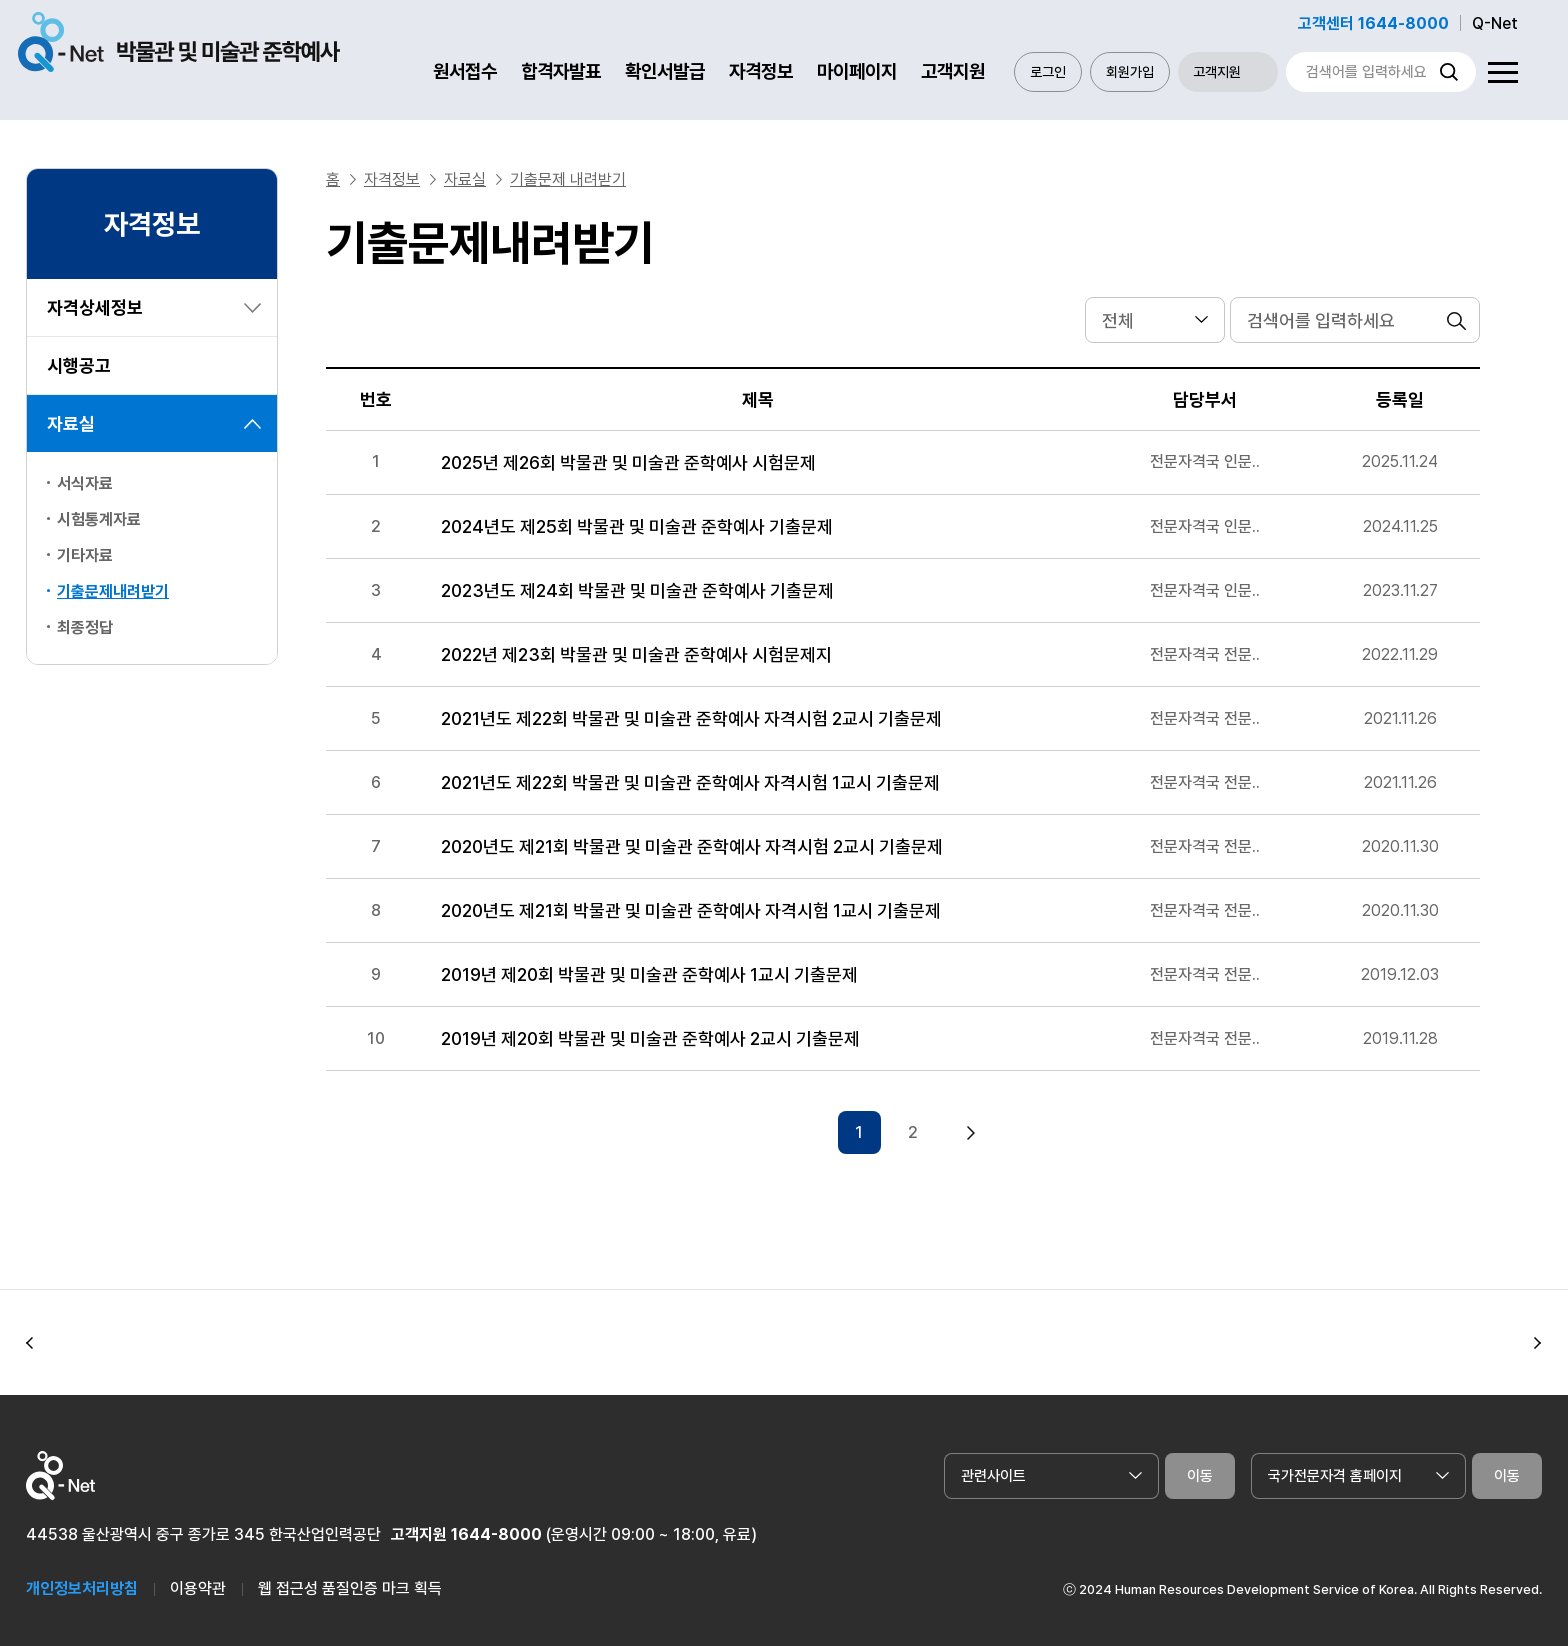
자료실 (71, 423)
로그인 (1048, 72)
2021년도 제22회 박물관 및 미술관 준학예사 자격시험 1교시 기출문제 (690, 782)
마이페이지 (857, 71)
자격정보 (761, 71)
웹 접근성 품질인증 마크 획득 (350, 1577)
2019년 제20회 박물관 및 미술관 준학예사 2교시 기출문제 (650, 1038)
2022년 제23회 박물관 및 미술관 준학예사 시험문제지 (636, 654)
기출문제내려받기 (113, 591)
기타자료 (85, 555)
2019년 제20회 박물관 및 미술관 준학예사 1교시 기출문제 (649, 974)
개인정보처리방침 (82, 1577)
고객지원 (953, 71)
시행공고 (79, 365)
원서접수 (465, 71)
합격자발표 (561, 71)
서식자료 (85, 483)
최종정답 (85, 627)
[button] (30, 1332)
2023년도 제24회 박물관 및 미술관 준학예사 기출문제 (637, 590)
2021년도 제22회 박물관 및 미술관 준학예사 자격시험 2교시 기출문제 (691, 718)
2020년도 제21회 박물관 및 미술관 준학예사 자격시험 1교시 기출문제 (691, 910)
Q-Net (1495, 23)
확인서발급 (665, 71)
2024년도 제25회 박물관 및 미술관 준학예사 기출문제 (637, 526)
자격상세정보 (95, 307)
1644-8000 (496, 1523)
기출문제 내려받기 (568, 179)
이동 (1200, 1465)
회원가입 (1130, 72)
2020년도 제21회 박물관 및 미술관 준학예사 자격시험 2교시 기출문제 (692, 846)
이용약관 (198, 1577)
